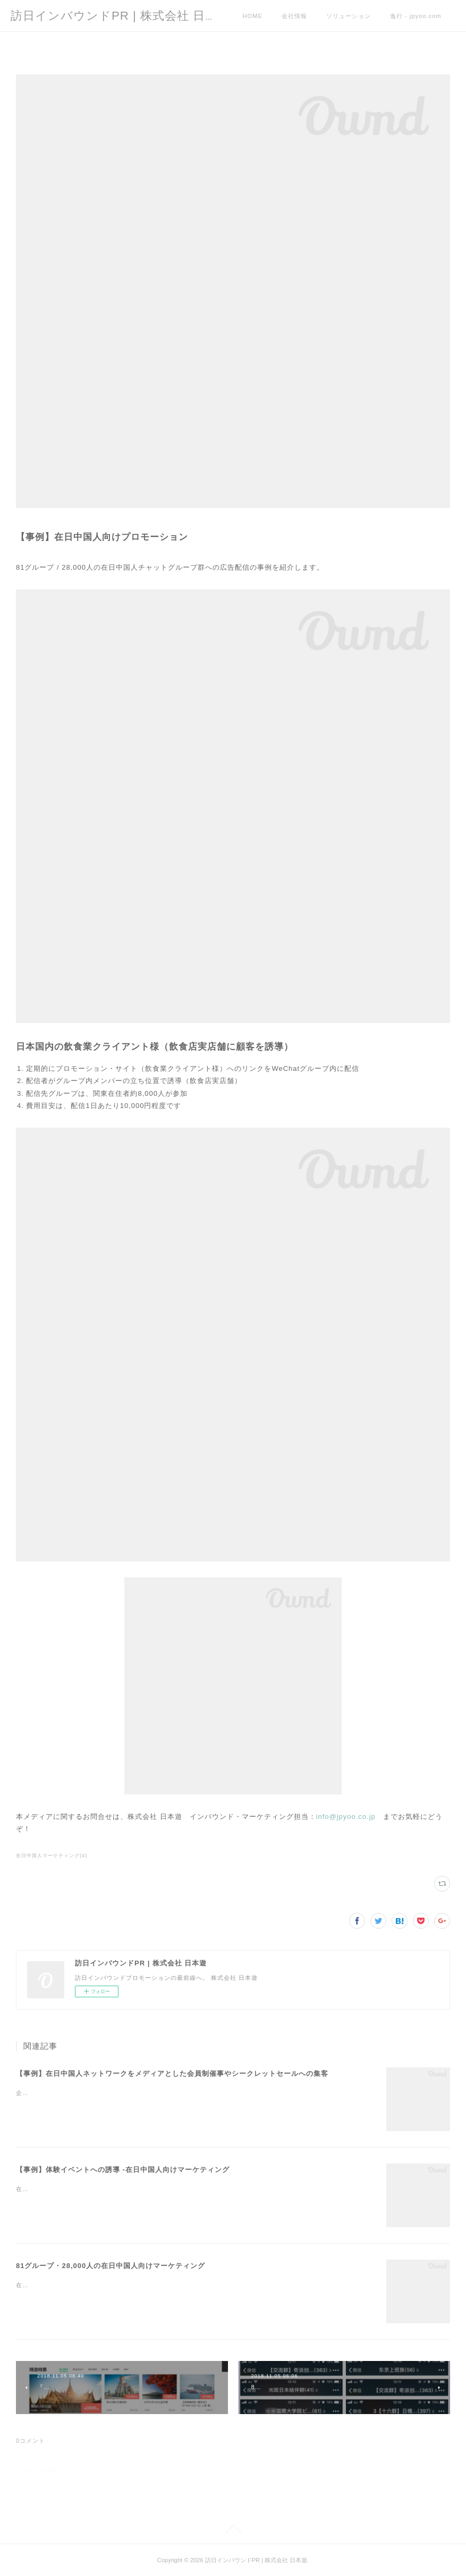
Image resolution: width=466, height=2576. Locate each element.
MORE (400, 16)
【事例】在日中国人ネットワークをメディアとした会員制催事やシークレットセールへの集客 (172, 2073)
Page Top (233, 2530)
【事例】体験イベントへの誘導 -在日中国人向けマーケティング (123, 2170)
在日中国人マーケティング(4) (51, 1855)
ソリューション (348, 16)
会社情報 (294, 16)
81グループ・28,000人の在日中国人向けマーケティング (110, 2266)
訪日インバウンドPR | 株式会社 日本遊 (120, 15)
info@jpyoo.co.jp (346, 1817)
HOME (252, 16)
